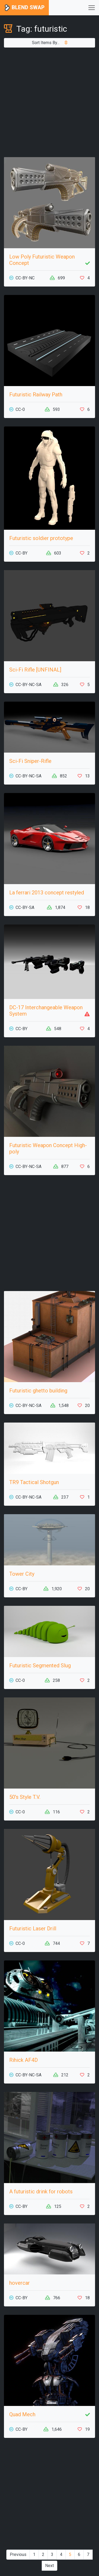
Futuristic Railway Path (35, 394)
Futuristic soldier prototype (41, 538)
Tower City (21, 1574)
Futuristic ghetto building (38, 1390)
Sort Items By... (49, 42)
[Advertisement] (49, 102)
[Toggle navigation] (91, 7)
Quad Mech (22, 2414)
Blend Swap (24, 8)
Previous (18, 2554)
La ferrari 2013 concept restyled (46, 892)
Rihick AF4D (23, 2060)
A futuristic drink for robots (41, 2191)
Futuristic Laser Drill (32, 1928)
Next (49, 2565)
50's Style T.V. (24, 1797)
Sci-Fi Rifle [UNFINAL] (35, 670)
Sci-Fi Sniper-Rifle (30, 761)
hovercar (19, 2283)
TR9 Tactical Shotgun (34, 1482)
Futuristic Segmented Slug (40, 1665)
